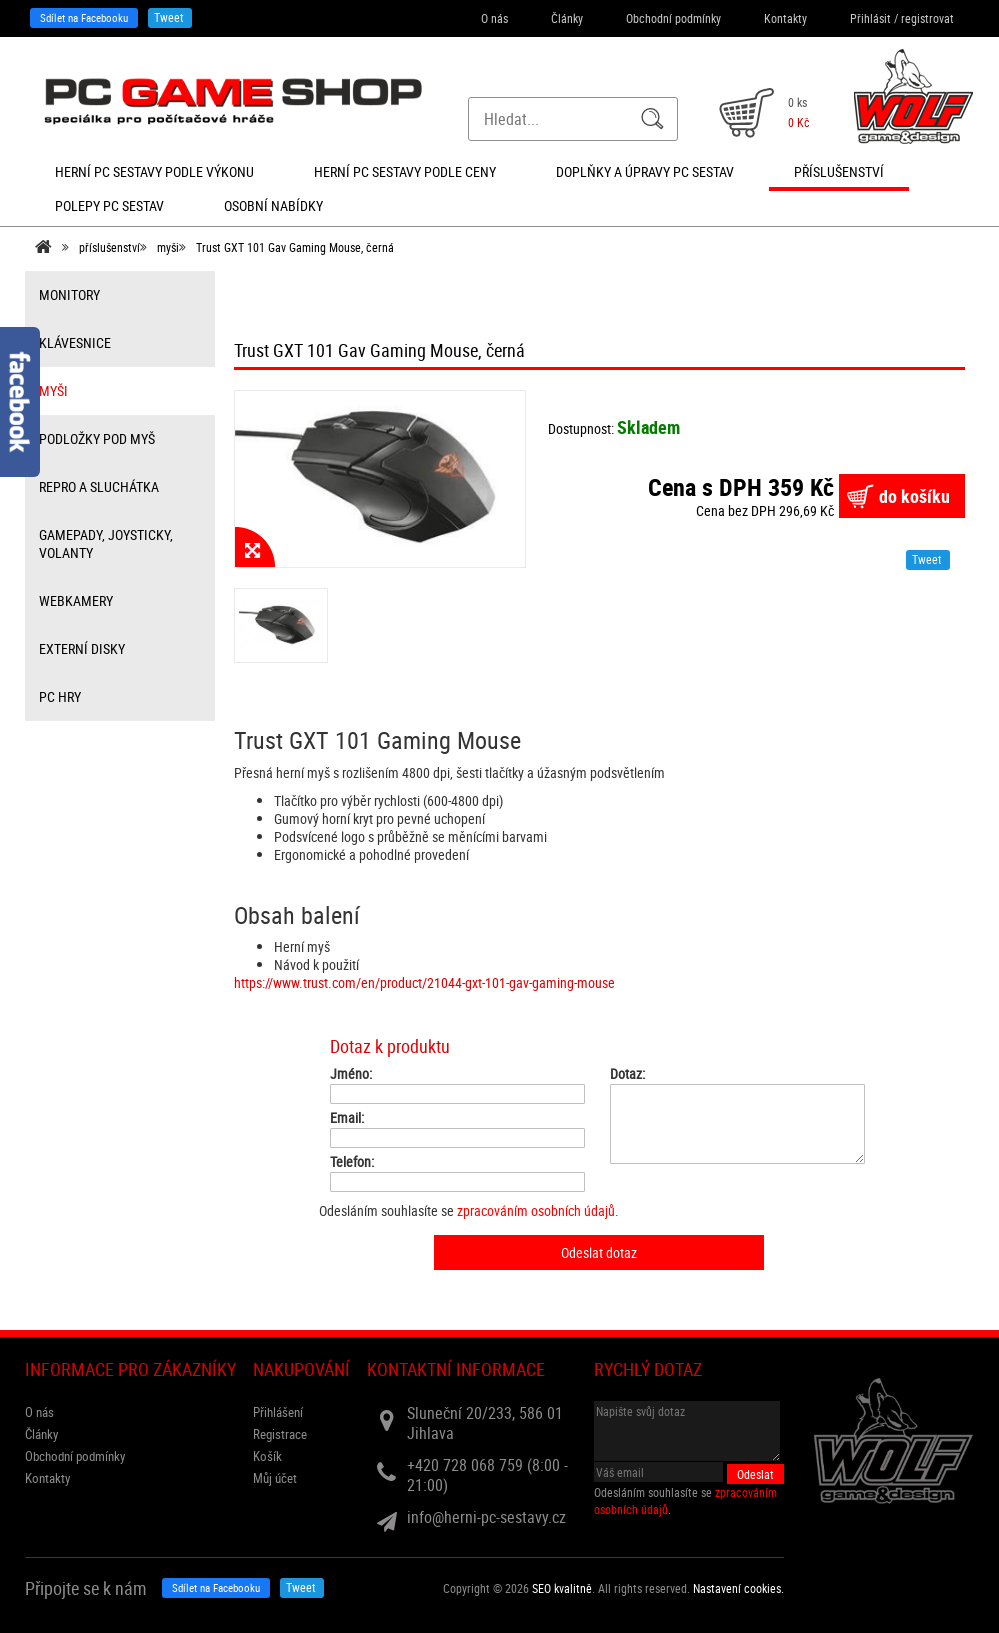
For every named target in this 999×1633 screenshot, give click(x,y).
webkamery (76, 600)
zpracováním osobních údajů (536, 1210)
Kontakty (785, 18)
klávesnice (75, 342)
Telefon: (352, 1162)
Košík (267, 1456)
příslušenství (109, 247)
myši (168, 247)
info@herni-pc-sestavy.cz (486, 1517)
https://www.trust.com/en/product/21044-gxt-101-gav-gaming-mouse (424, 982)
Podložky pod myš (97, 438)
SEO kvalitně (562, 1588)
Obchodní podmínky (673, 18)
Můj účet (275, 1478)
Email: (347, 1118)
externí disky (82, 648)
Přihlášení (278, 1412)
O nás (494, 18)
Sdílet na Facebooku (84, 17)
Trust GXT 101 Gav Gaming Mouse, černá (295, 247)
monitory (69, 294)
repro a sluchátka (99, 486)
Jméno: (351, 1074)
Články (567, 18)
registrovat (927, 18)
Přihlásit (870, 18)
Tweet (169, 17)
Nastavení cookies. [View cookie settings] (738, 1588)
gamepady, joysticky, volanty (106, 543)
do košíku (914, 496)
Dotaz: (627, 1074)
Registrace (280, 1434)
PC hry (60, 696)
